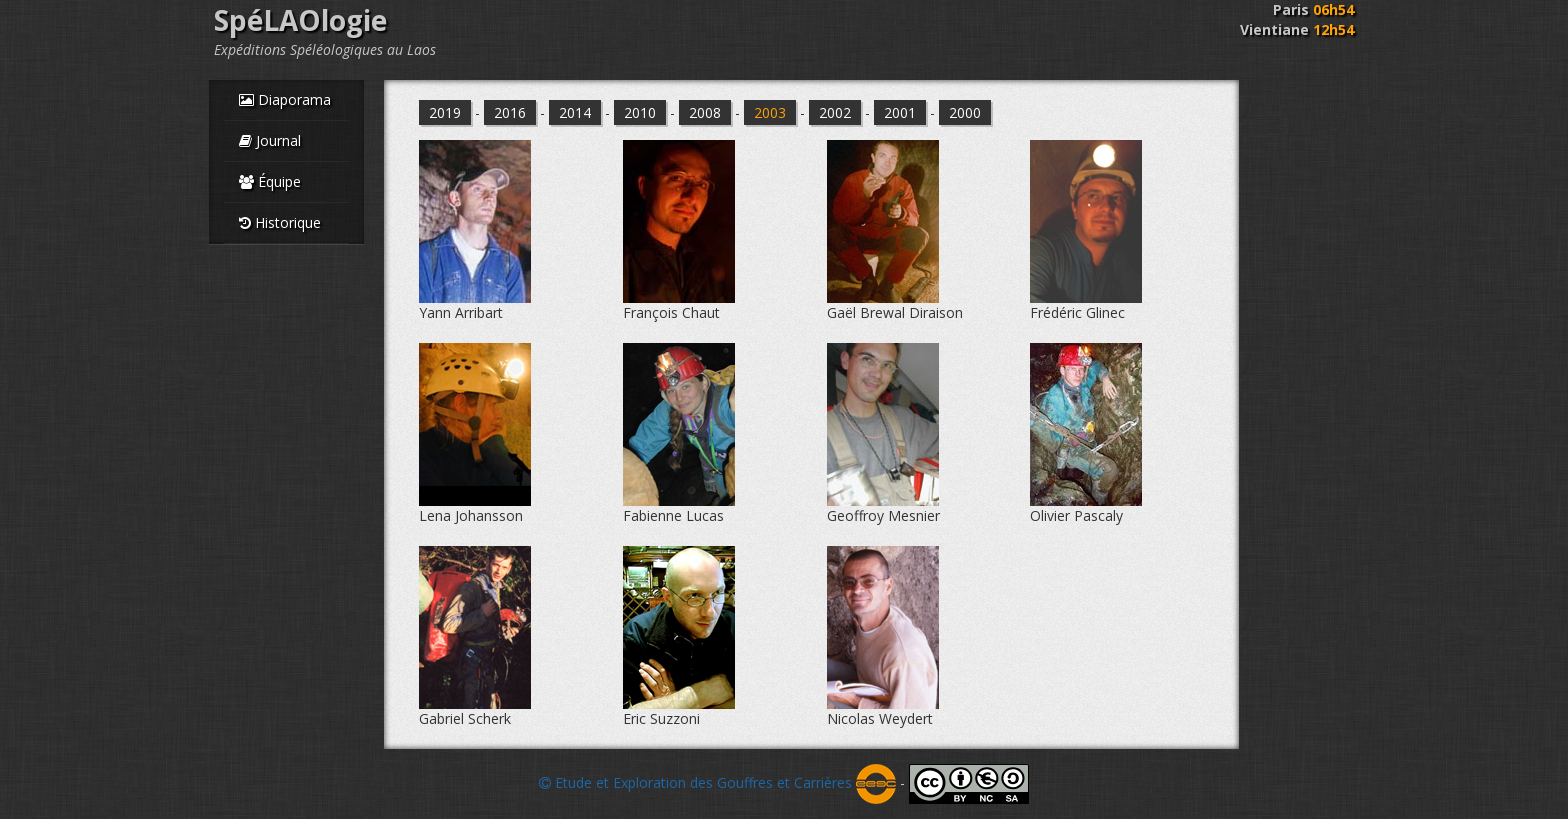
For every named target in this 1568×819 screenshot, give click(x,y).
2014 (575, 112)
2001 (900, 112)
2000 (965, 112)
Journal (270, 140)
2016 (510, 112)
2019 (445, 112)
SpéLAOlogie (300, 20)
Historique (280, 222)
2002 (835, 112)
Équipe (270, 181)
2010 (640, 112)
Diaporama (285, 99)
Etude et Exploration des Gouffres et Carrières (717, 782)
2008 (705, 112)
